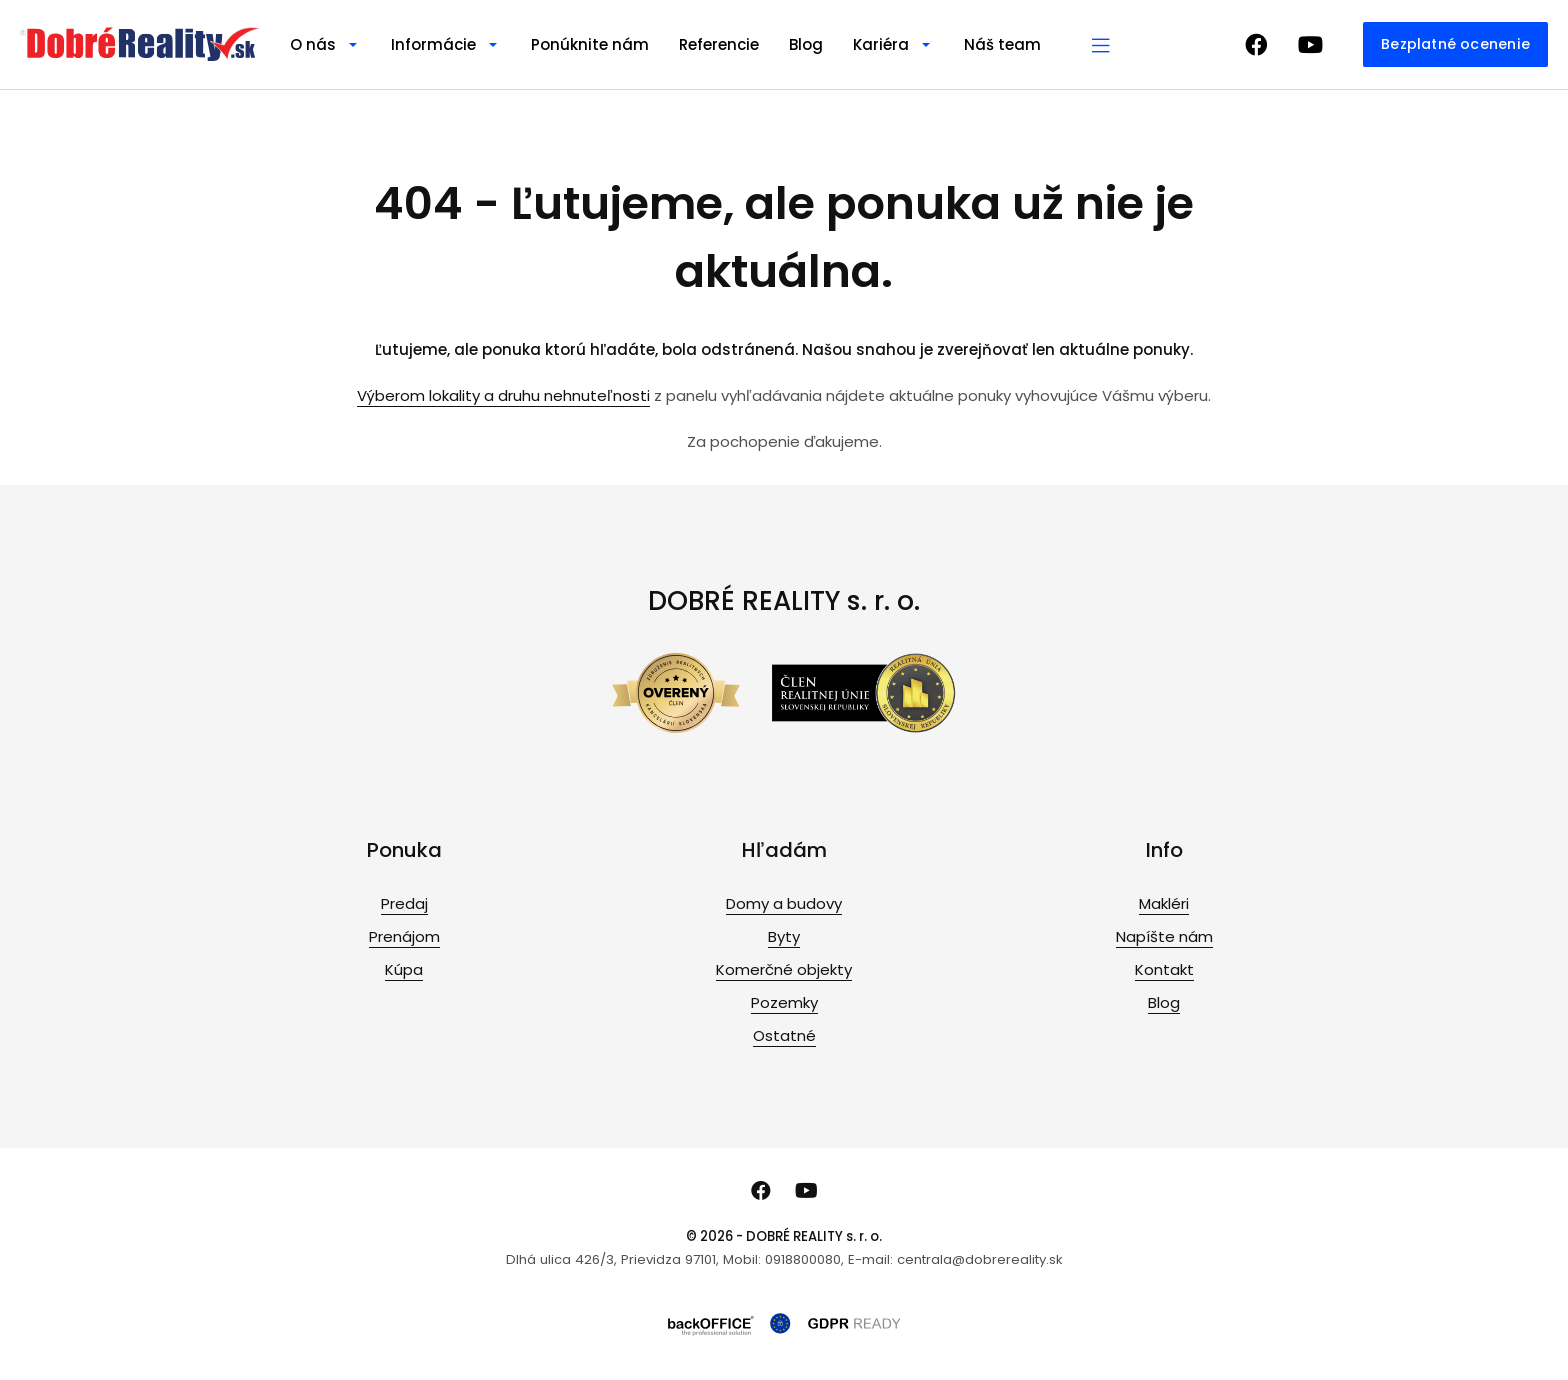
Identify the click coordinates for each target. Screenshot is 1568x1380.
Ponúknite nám (590, 44)
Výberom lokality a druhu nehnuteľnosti (503, 395)
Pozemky (784, 1002)
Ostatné (784, 1035)
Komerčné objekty (784, 969)
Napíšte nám (1164, 936)
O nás (313, 44)
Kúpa (404, 969)
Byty (784, 936)
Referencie (719, 44)
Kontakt (1164, 969)
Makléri (1164, 903)
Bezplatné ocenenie (1455, 44)
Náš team (1002, 44)
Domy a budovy (784, 903)
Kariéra (881, 44)
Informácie (433, 44)
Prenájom (404, 936)
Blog (806, 44)
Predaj (404, 903)
